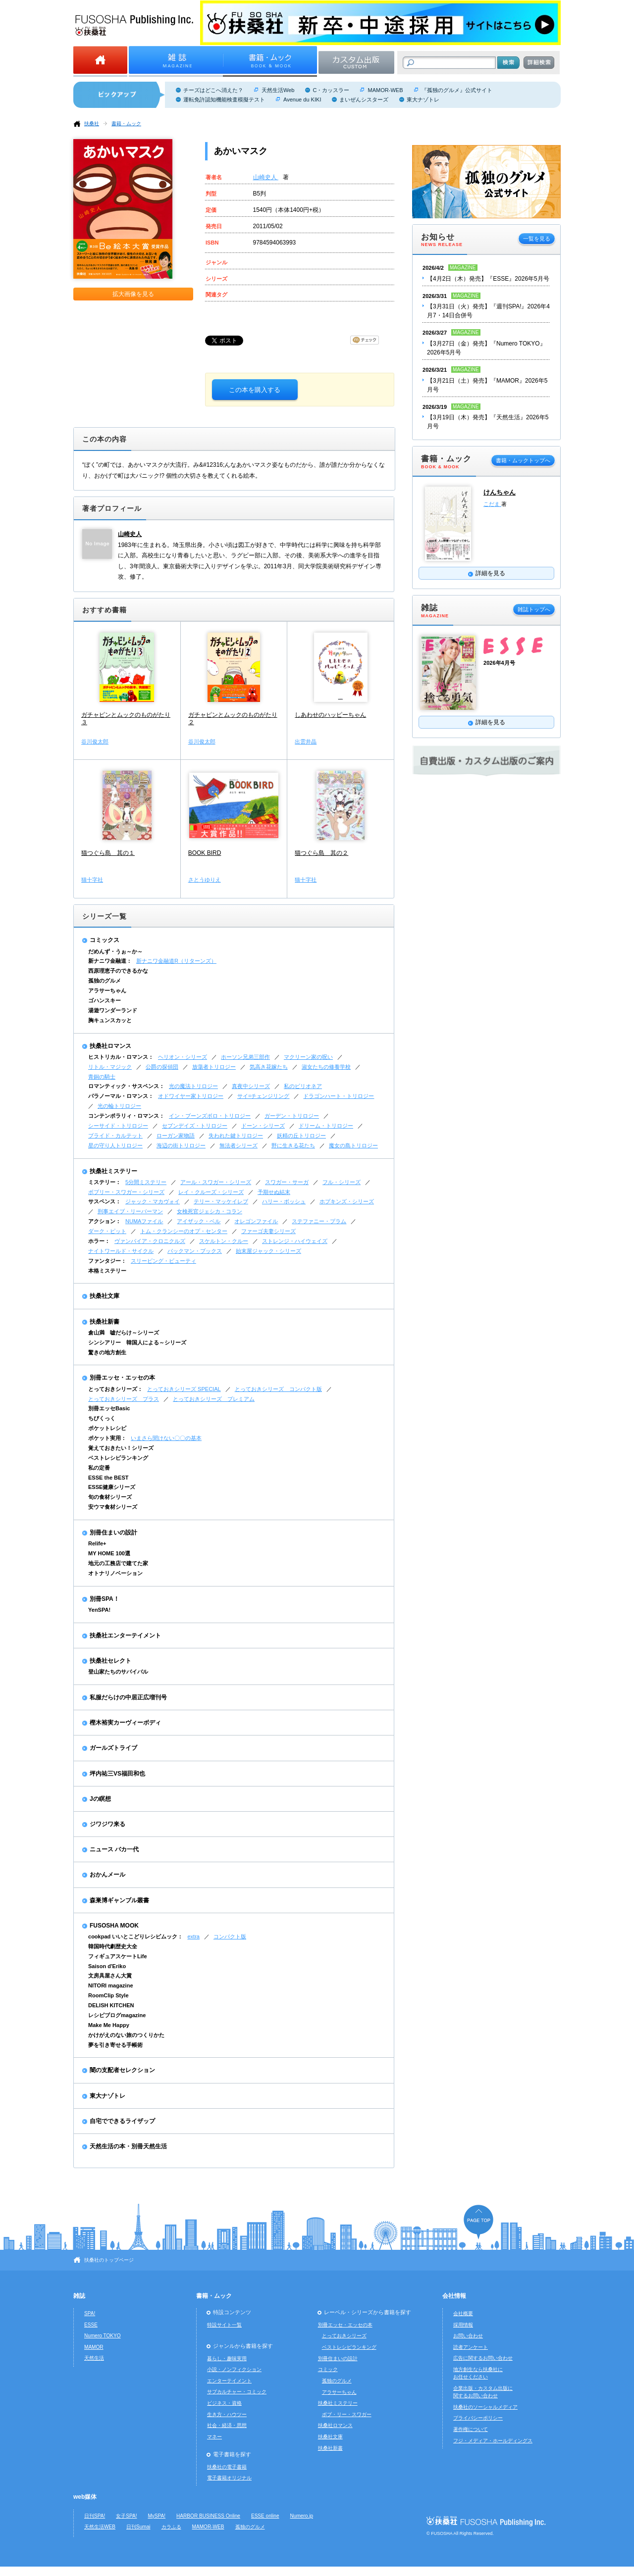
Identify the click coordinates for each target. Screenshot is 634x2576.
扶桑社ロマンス (110, 1045)
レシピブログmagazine (117, 2015)
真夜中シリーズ (251, 1086)
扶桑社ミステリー (113, 1171)
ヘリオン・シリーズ (182, 1057)
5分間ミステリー (145, 1182)
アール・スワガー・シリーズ (215, 1182)
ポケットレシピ (107, 1428)
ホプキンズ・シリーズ (346, 1201)
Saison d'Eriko (107, 1966)
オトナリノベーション (115, 1573)
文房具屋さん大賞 (110, 1976)
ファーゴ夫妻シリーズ (268, 1231)
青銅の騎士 (101, 1077)
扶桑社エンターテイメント (125, 1635)
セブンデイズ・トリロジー (194, 1126)
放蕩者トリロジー (214, 1067)
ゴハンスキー (104, 1000)
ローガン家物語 (176, 1136)
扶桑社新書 (104, 1321)
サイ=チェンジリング (263, 1096)
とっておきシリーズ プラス (123, 1399)
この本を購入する (254, 390)
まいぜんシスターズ (363, 99)
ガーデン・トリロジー (291, 1116)
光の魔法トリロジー (193, 1086)
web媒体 (85, 2496)
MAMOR (94, 2347)
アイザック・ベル (198, 1221)
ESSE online (265, 2516)
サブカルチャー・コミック (236, 2391)
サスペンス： (104, 1201)
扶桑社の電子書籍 (227, 2467)
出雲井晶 (306, 741)
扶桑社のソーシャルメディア (485, 2407)
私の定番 (99, 1468)
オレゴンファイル (256, 1221)
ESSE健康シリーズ (111, 1487)
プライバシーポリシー (478, 2418)
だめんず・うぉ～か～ (115, 951)
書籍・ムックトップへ (523, 460)
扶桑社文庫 (104, 1295)
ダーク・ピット (107, 1231)
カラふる (171, 2526)
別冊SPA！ (104, 1598)
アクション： (104, 1221)
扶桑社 (91, 123)
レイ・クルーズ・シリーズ (211, 1192)
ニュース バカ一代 (114, 1849)
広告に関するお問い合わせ (483, 2358)
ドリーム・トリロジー (326, 1126)
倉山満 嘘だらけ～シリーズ (123, 1333)
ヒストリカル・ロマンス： (121, 1057)
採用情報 (463, 2325)
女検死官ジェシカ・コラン (209, 1211)
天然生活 (94, 2358)
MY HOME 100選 (109, 1553)
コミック (328, 2369)
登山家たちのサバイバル (118, 1672)
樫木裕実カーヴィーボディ (125, 1722)
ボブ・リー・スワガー (346, 2414)
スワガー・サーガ (287, 1182)
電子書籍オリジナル (229, 2477)
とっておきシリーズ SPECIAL (184, 1389)
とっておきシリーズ (344, 2335)
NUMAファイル (144, 1221)
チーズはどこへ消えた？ (213, 90)
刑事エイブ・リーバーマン (130, 1211)
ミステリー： (104, 1182)
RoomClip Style (108, 1995)
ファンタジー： (107, 1261)
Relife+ (97, 1543)
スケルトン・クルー (223, 1241)
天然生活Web (278, 90)
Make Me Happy (108, 2025)
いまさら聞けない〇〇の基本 (166, 1438)
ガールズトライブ (113, 1747)
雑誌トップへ (534, 609)
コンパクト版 (229, 1936)
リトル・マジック (110, 1067)
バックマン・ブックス (194, 1251)
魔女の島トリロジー (353, 1145)
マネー (214, 2436)
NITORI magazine (110, 1985)
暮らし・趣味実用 (227, 2358)
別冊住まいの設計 (113, 1532)
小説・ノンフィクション (234, 2369)
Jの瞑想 (100, 1798)
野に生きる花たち (293, 1145)
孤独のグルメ (104, 981)
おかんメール (107, 1874)
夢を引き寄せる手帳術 (115, 2045)
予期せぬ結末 (274, 1192)
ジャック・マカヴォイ (152, 1201)
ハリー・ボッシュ (284, 1201)
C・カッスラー (331, 90)
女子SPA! (126, 2516)
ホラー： (99, 1241)
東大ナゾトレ (423, 99)
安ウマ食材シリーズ (112, 1507)
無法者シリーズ (238, 1145)
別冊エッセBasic (109, 1408)
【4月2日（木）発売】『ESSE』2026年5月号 (488, 278)
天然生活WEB (99, 2526)
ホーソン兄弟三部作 (245, 1057)
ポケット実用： (107, 1438)
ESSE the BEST (108, 1478)
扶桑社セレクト (110, 1660)
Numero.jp (302, 2516)
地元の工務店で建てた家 (118, 1563)
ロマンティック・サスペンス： (126, 1086)
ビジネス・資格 (224, 2403)
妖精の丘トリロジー (301, 1136)
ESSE (91, 2325)
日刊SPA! (94, 2516)
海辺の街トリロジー (181, 1145)
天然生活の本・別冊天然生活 (128, 2146)
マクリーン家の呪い (308, 1057)
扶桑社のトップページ (109, 2260)
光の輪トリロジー (119, 1106)
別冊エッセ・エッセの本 (122, 1377)
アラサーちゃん (107, 990)
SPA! (89, 2313)
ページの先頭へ (478, 2221)
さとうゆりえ (204, 880)
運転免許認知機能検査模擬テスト (224, 99)
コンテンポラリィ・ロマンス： (126, 1116)
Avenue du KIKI (302, 99)
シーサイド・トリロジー (118, 1126)
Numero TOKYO (102, 2335)
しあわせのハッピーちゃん (330, 714)
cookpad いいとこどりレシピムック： (135, 1936)
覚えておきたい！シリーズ (121, 1448)
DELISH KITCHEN (111, 2005)
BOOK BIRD (204, 852)
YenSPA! (99, 1610)
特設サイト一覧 (224, 2325)
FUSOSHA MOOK (114, 1925)
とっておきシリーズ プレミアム (214, 1399)
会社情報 (454, 2295)
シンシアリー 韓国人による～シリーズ (137, 1342)
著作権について (470, 2429)
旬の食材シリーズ (110, 1497)
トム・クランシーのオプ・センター (183, 1231)
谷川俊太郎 (94, 741)
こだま (492, 504)
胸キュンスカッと (110, 1020)
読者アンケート (470, 2347)
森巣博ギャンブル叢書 (119, 1900)
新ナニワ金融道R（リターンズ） (176, 961)
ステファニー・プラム (319, 1221)
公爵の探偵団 (162, 1067)
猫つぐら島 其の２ (321, 852)
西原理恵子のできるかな (118, 971)
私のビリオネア (303, 1086)
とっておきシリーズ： (115, 1389)
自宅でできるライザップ (122, 2121)
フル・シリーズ (341, 1182)
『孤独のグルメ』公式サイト (457, 90)
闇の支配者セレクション (122, 2070)
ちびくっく (101, 1418)
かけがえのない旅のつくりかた (126, 2035)
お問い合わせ (468, 2335)
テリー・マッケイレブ (221, 1201)
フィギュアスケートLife (117, 1956)
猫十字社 (92, 880)
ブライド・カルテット (115, 1136)
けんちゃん (499, 492)
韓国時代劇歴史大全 (112, 1946)
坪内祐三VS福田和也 (117, 1773)
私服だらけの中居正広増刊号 (128, 1697)
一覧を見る (536, 239)
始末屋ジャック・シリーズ (268, 1251)
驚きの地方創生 (107, 1352)
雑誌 (79, 2295)
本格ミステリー (107, 1271)
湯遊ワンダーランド (112, 1010)
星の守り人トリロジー (115, 1145)
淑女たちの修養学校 (326, 1067)
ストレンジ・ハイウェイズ (294, 1241)
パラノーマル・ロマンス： (121, 1096)
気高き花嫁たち (269, 1067)
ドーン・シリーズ (263, 1126)
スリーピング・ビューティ (163, 1261)
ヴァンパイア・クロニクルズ (149, 1241)
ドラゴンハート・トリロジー (338, 1096)
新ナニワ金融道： (110, 961)
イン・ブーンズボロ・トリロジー (210, 1116)
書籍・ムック (126, 123)
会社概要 (463, 2313)
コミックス (104, 940)
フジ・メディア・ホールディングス (492, 2440)
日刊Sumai (138, 2526)
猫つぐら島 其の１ (108, 852)
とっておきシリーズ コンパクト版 (278, 1389)
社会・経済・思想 (227, 2425)
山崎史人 (265, 177)
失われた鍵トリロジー (236, 1136)
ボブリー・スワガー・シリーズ (126, 1192)
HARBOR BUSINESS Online (208, 2516)
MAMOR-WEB (385, 90)
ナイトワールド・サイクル (121, 1251)
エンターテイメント (229, 2380)
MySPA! (156, 2516)
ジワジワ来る (107, 1824)
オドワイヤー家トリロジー (190, 1096)
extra (193, 1936)
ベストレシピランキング (118, 1458)
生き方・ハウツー (227, 2414)
